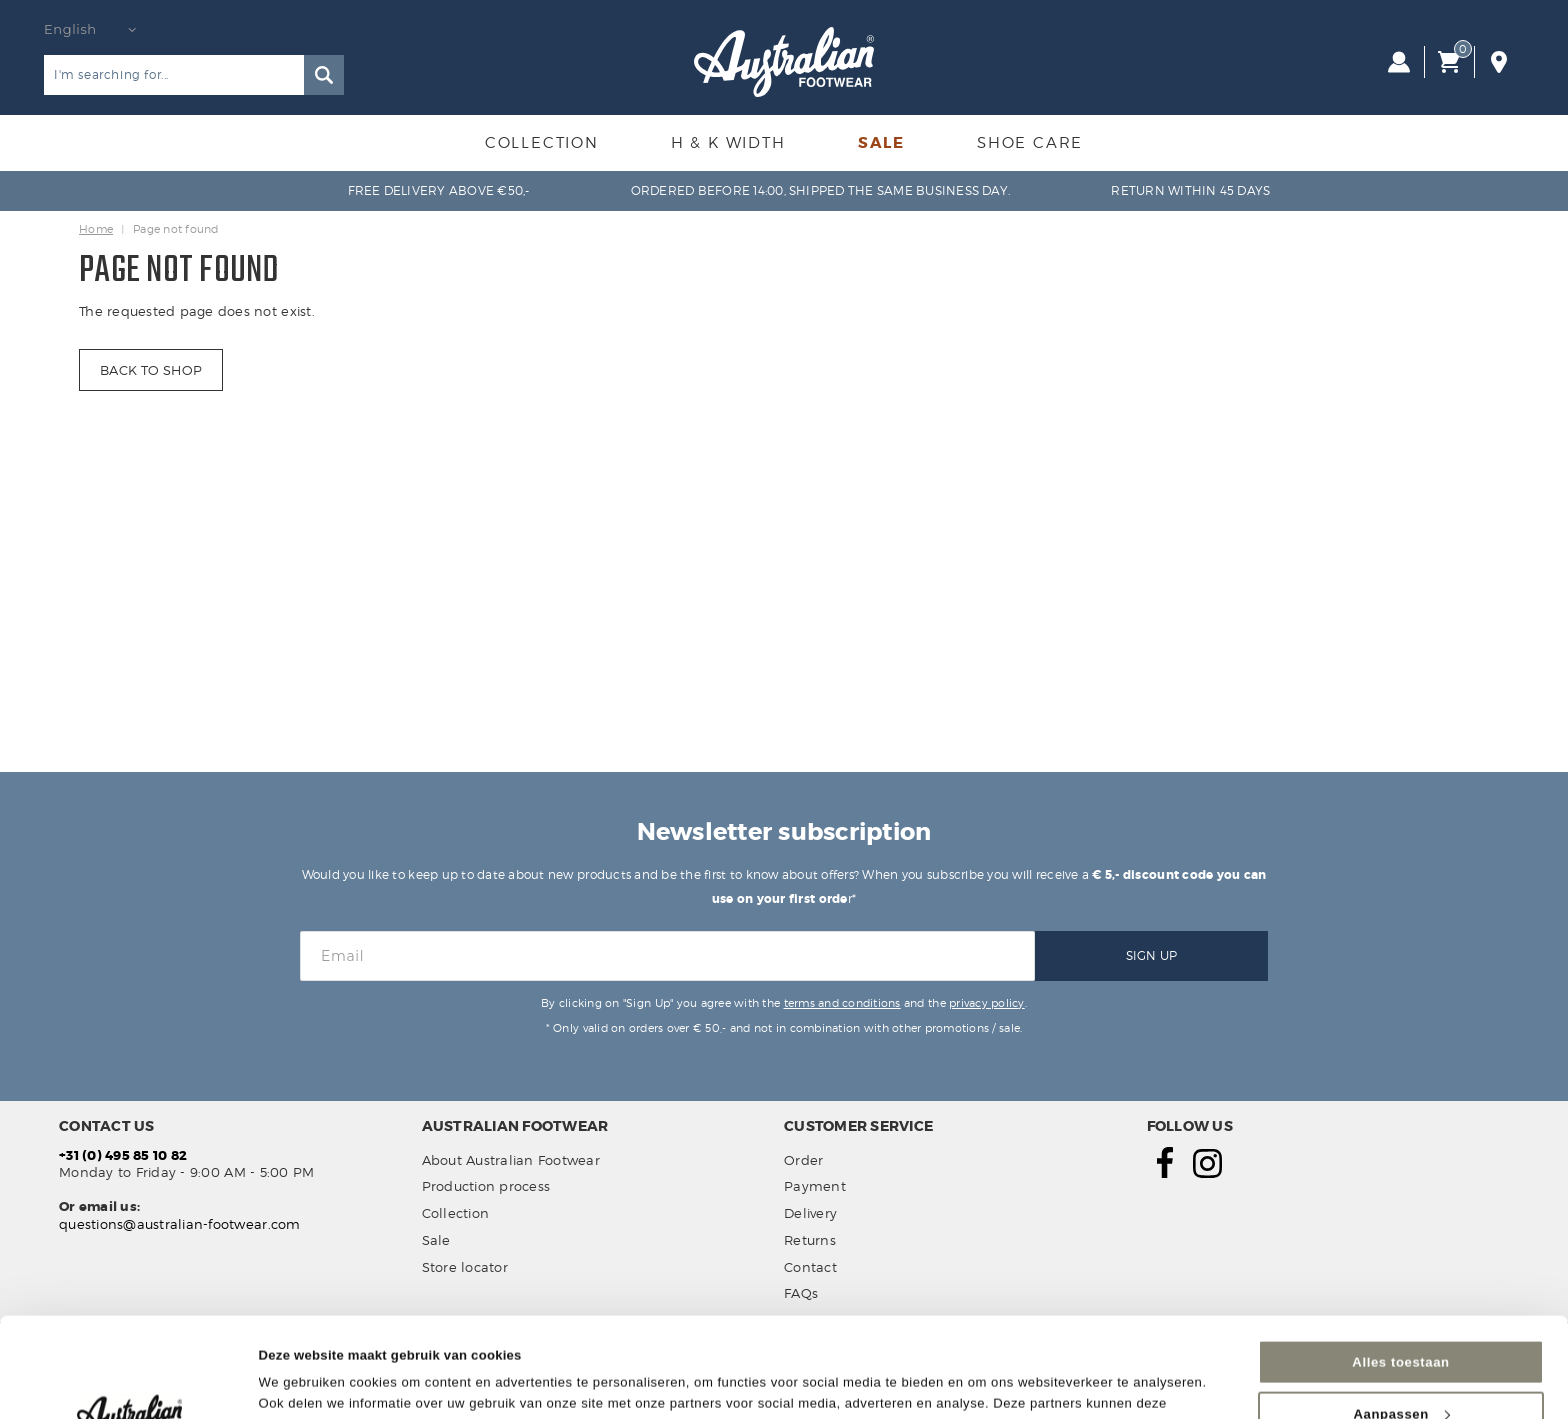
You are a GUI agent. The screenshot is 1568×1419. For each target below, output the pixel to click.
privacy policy (987, 1003)
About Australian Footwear (511, 1160)
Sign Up (1152, 955)
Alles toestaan (1400, 1268)
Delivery (810, 1213)
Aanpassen (1401, 1320)
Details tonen (301, 1378)
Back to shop (151, 370)
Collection (542, 143)
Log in (1399, 62)
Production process (486, 1186)
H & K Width (728, 143)
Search (324, 75)
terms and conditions (842, 1003)
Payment (815, 1186)
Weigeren (1401, 1372)
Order (803, 1160)
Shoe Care (1030, 143)
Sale (881, 143)
